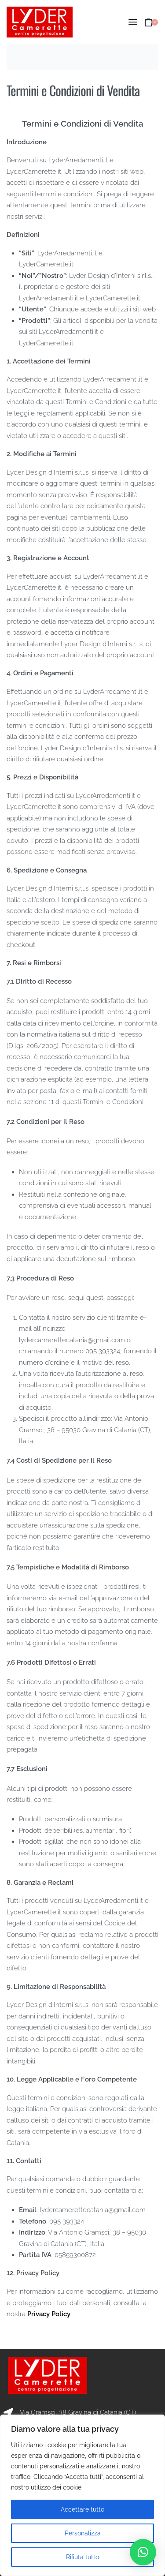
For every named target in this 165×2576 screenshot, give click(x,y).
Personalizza (83, 2533)
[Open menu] (133, 22)
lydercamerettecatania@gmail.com (72, 1340)
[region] (82, 2495)
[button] (143, 2552)
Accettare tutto (82, 2509)
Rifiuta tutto (82, 2557)
